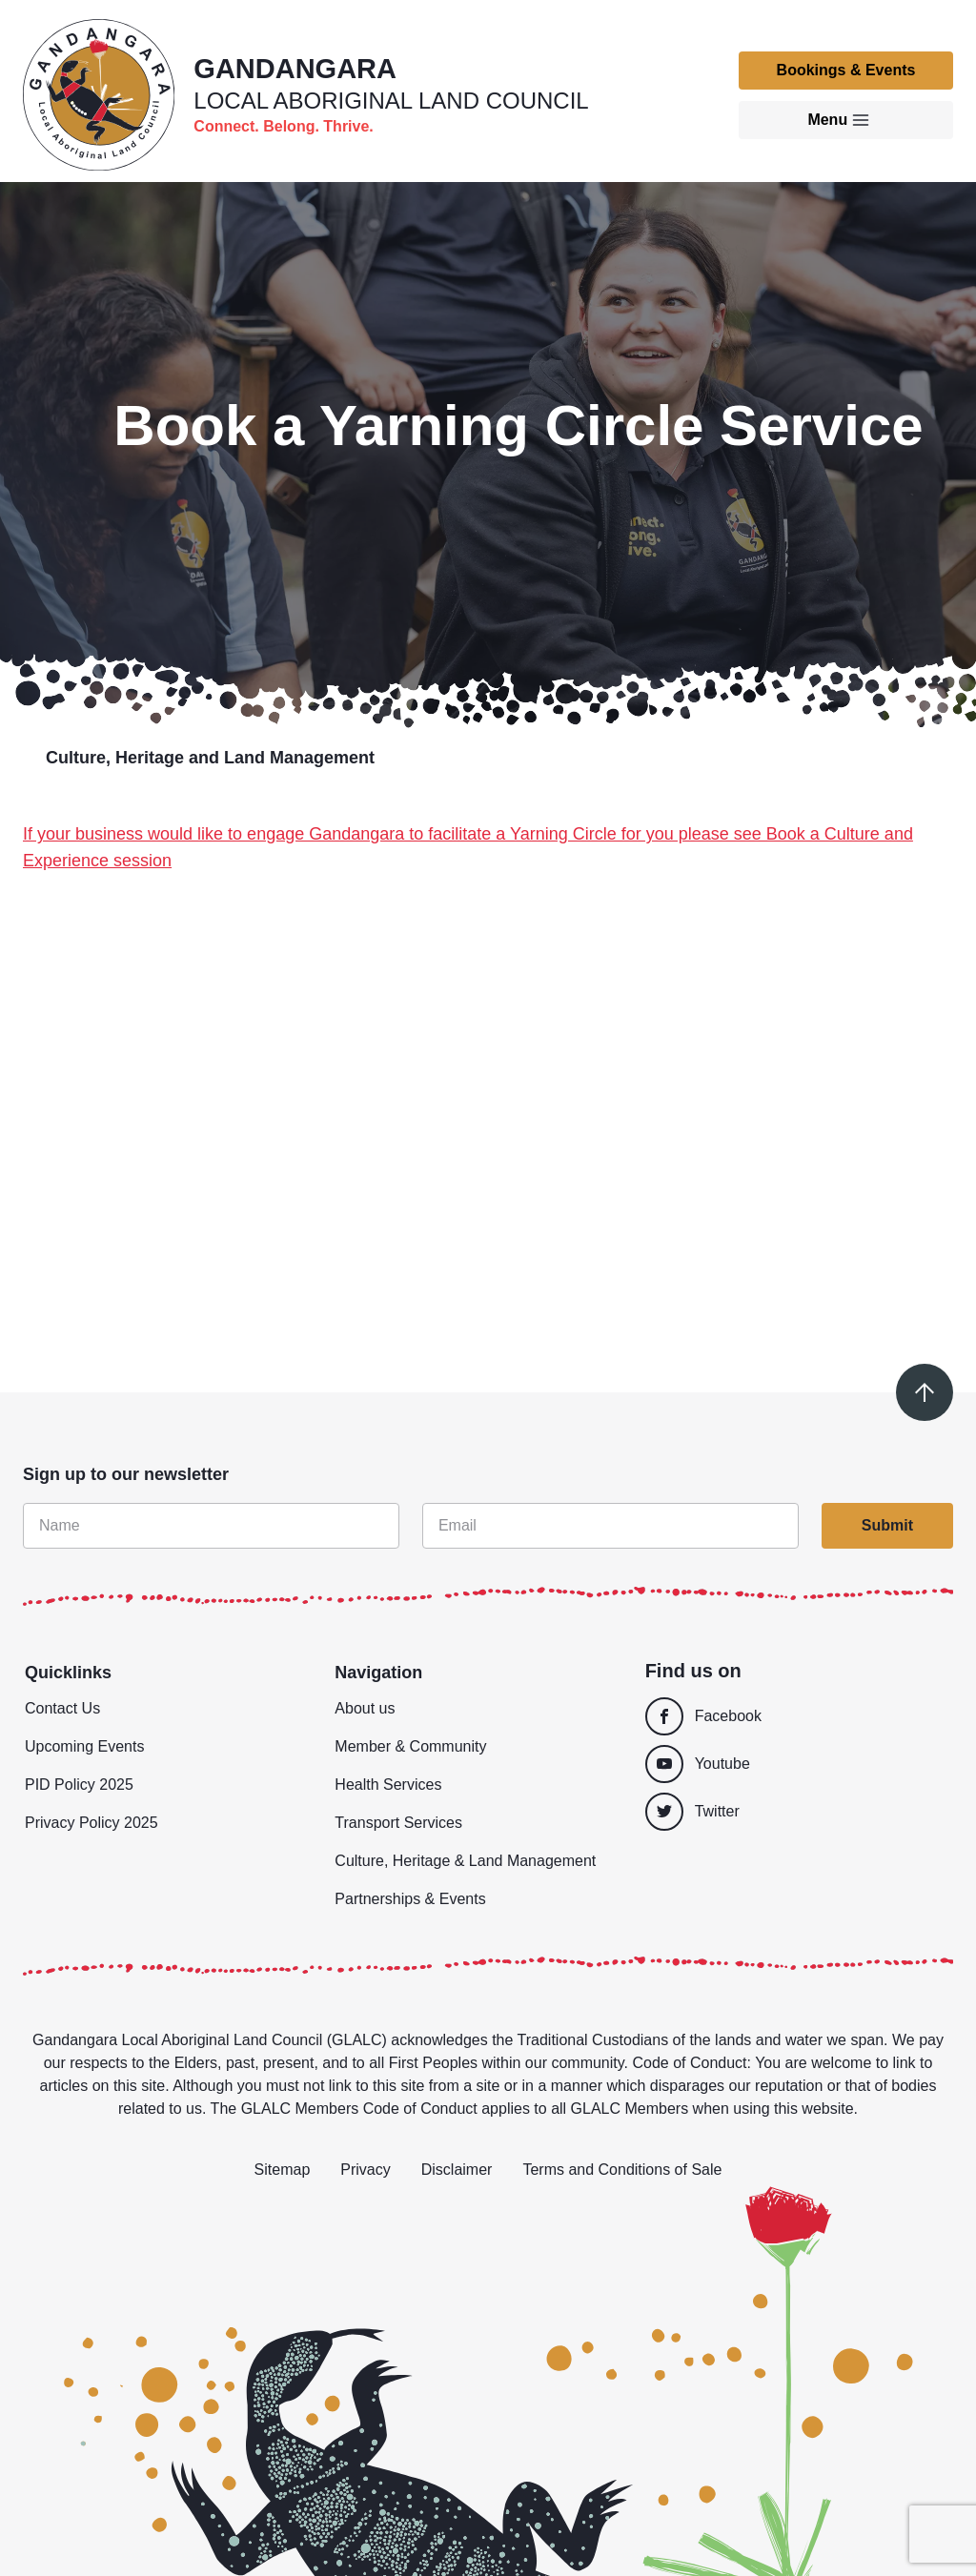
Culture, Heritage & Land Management (465, 1861)
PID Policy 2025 (79, 1784)
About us (365, 1708)
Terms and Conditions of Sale (622, 2169)
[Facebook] (793, 1716)
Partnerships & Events (410, 1899)
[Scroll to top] (924, 1392)
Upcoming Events (84, 1746)
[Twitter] (798, 1812)
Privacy (365, 2169)
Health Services (388, 1784)
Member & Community (410, 1746)
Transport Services (398, 1823)
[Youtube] (793, 1764)
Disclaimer (457, 2169)
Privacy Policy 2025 (91, 1823)
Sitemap (282, 2169)
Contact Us (62, 1708)
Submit (887, 1525)
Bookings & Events (846, 70)
